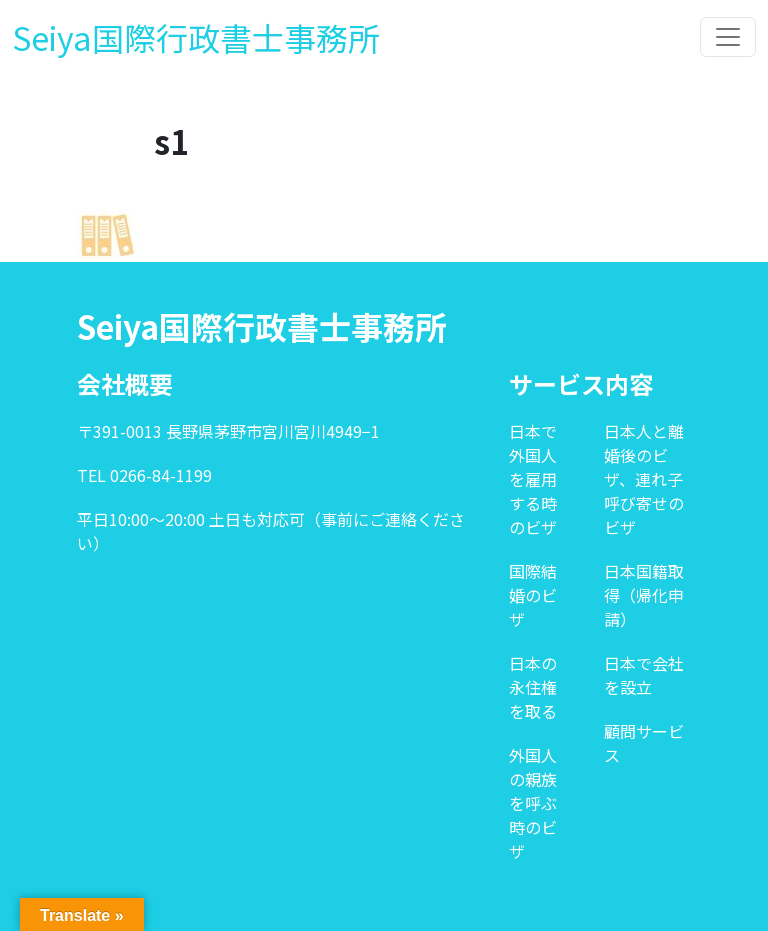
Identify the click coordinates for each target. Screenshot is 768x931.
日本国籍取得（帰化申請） (644, 595)
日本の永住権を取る (533, 687)
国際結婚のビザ (533, 595)
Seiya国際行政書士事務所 (196, 37)
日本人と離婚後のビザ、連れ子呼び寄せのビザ (644, 479)
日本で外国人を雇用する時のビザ (533, 479)
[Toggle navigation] (728, 37)
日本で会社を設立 (644, 675)
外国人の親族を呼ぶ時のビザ (533, 803)
